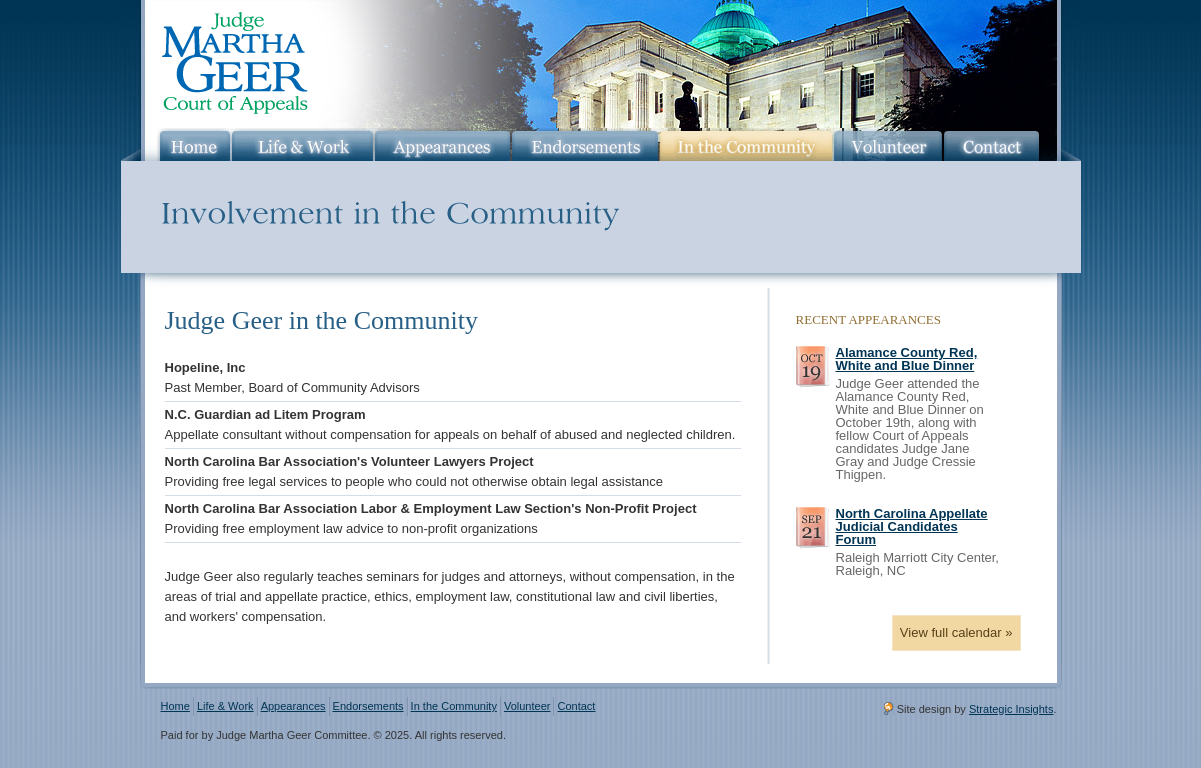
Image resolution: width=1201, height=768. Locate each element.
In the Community (454, 706)
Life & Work (225, 706)
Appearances (293, 706)
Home (175, 706)
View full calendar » (956, 632)
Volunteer (527, 706)
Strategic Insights (1011, 709)
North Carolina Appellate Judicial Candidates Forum (912, 526)
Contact (576, 706)
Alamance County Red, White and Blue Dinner (907, 359)
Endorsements (368, 706)
